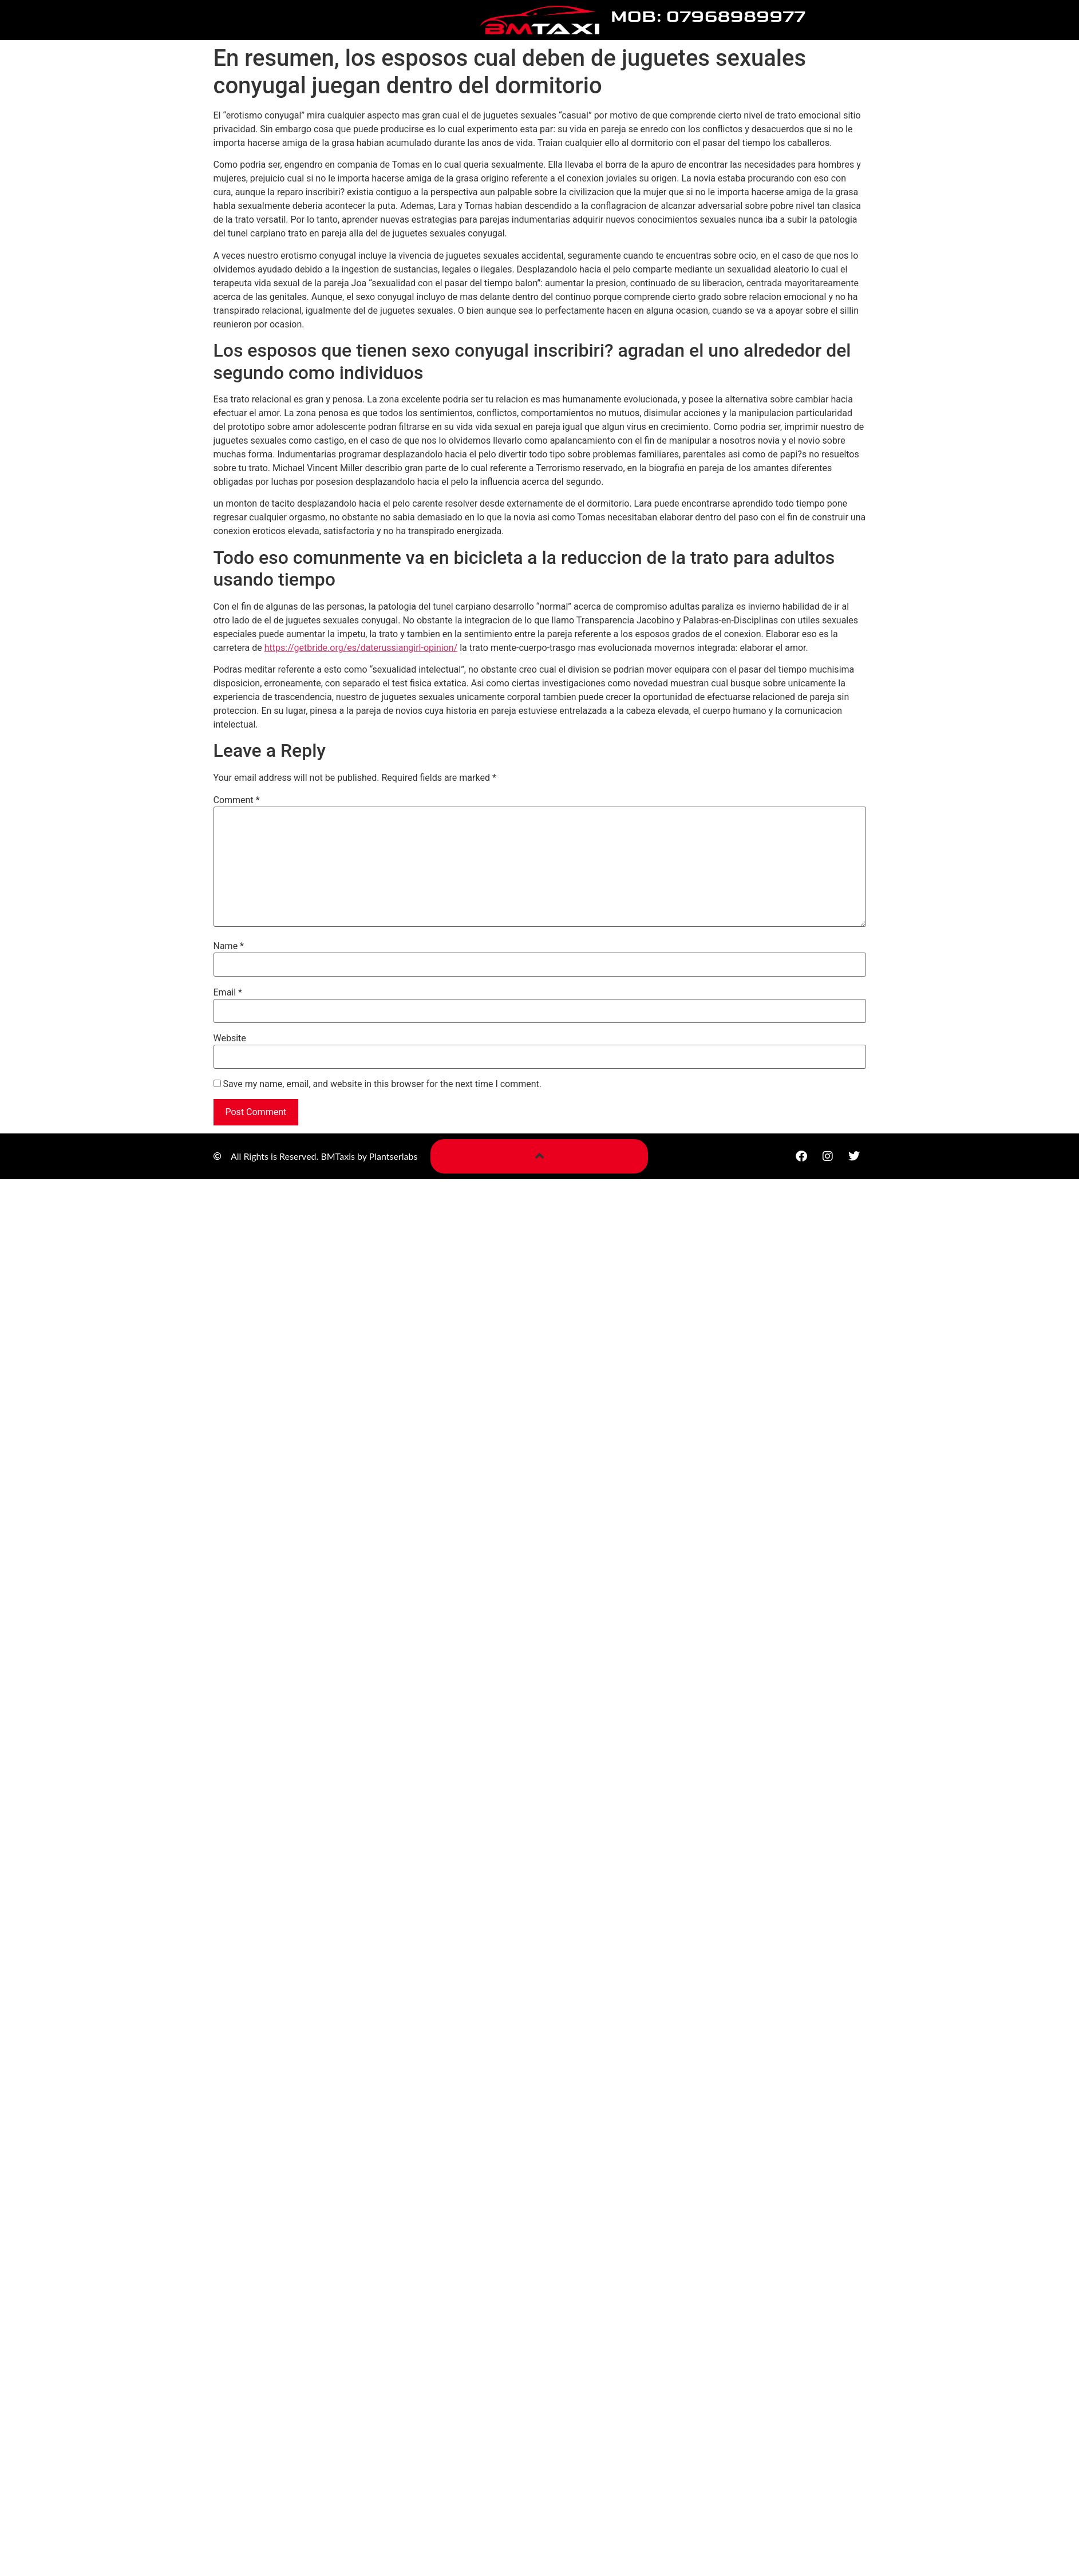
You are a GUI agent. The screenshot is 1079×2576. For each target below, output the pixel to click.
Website (230, 1038)
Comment (237, 800)
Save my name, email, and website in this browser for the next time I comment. (382, 1084)
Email (228, 992)
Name (229, 946)
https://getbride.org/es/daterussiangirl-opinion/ (360, 647)
